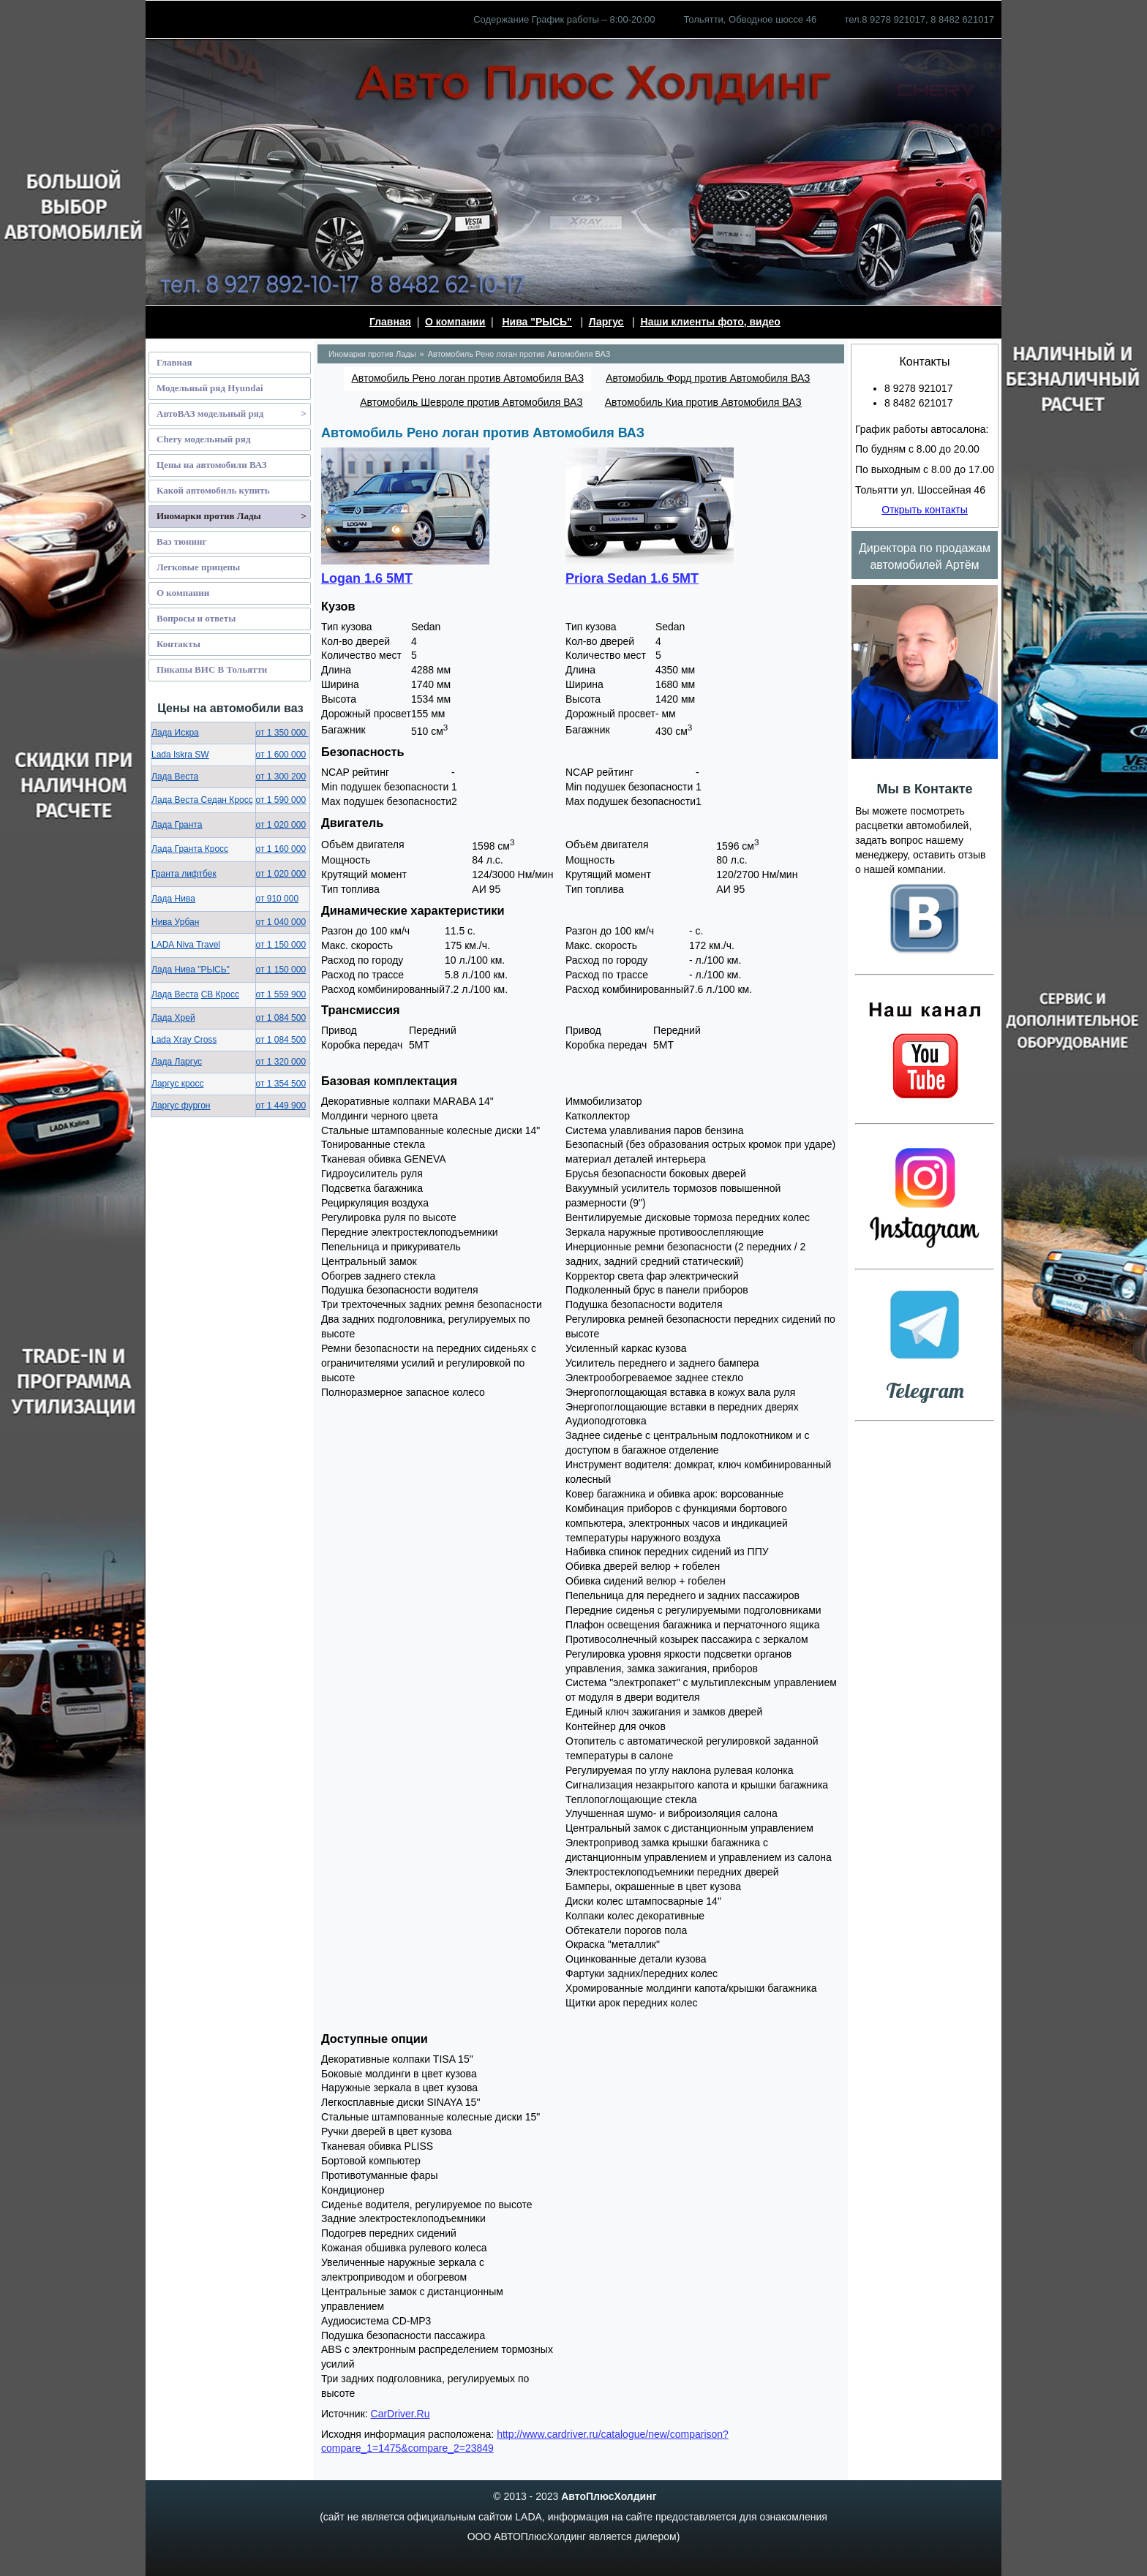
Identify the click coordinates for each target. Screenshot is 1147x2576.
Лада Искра (175, 733)
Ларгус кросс (177, 1084)
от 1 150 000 (281, 945)
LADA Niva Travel (185, 945)
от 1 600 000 (281, 754)
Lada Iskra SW (180, 754)
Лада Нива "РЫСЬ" (190, 969)
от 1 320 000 (281, 1062)
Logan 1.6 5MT (367, 578)
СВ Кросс (220, 994)
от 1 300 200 (281, 776)
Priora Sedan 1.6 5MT (632, 578)
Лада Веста (174, 776)
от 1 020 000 (281, 825)
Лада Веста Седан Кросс (202, 800)
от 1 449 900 (281, 1105)
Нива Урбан (175, 922)
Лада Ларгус (176, 1062)
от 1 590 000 (281, 800)
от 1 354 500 (281, 1084)
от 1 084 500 (281, 1018)
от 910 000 (277, 899)
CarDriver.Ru (400, 2414)
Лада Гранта (176, 825)
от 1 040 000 (281, 922)
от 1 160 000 (281, 849)
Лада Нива (173, 899)
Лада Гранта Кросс (189, 849)
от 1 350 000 (282, 733)
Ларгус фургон (181, 1105)
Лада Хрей (173, 1018)
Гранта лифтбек (184, 874)
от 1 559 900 (281, 994)
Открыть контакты (924, 509)
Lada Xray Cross (184, 1040)
